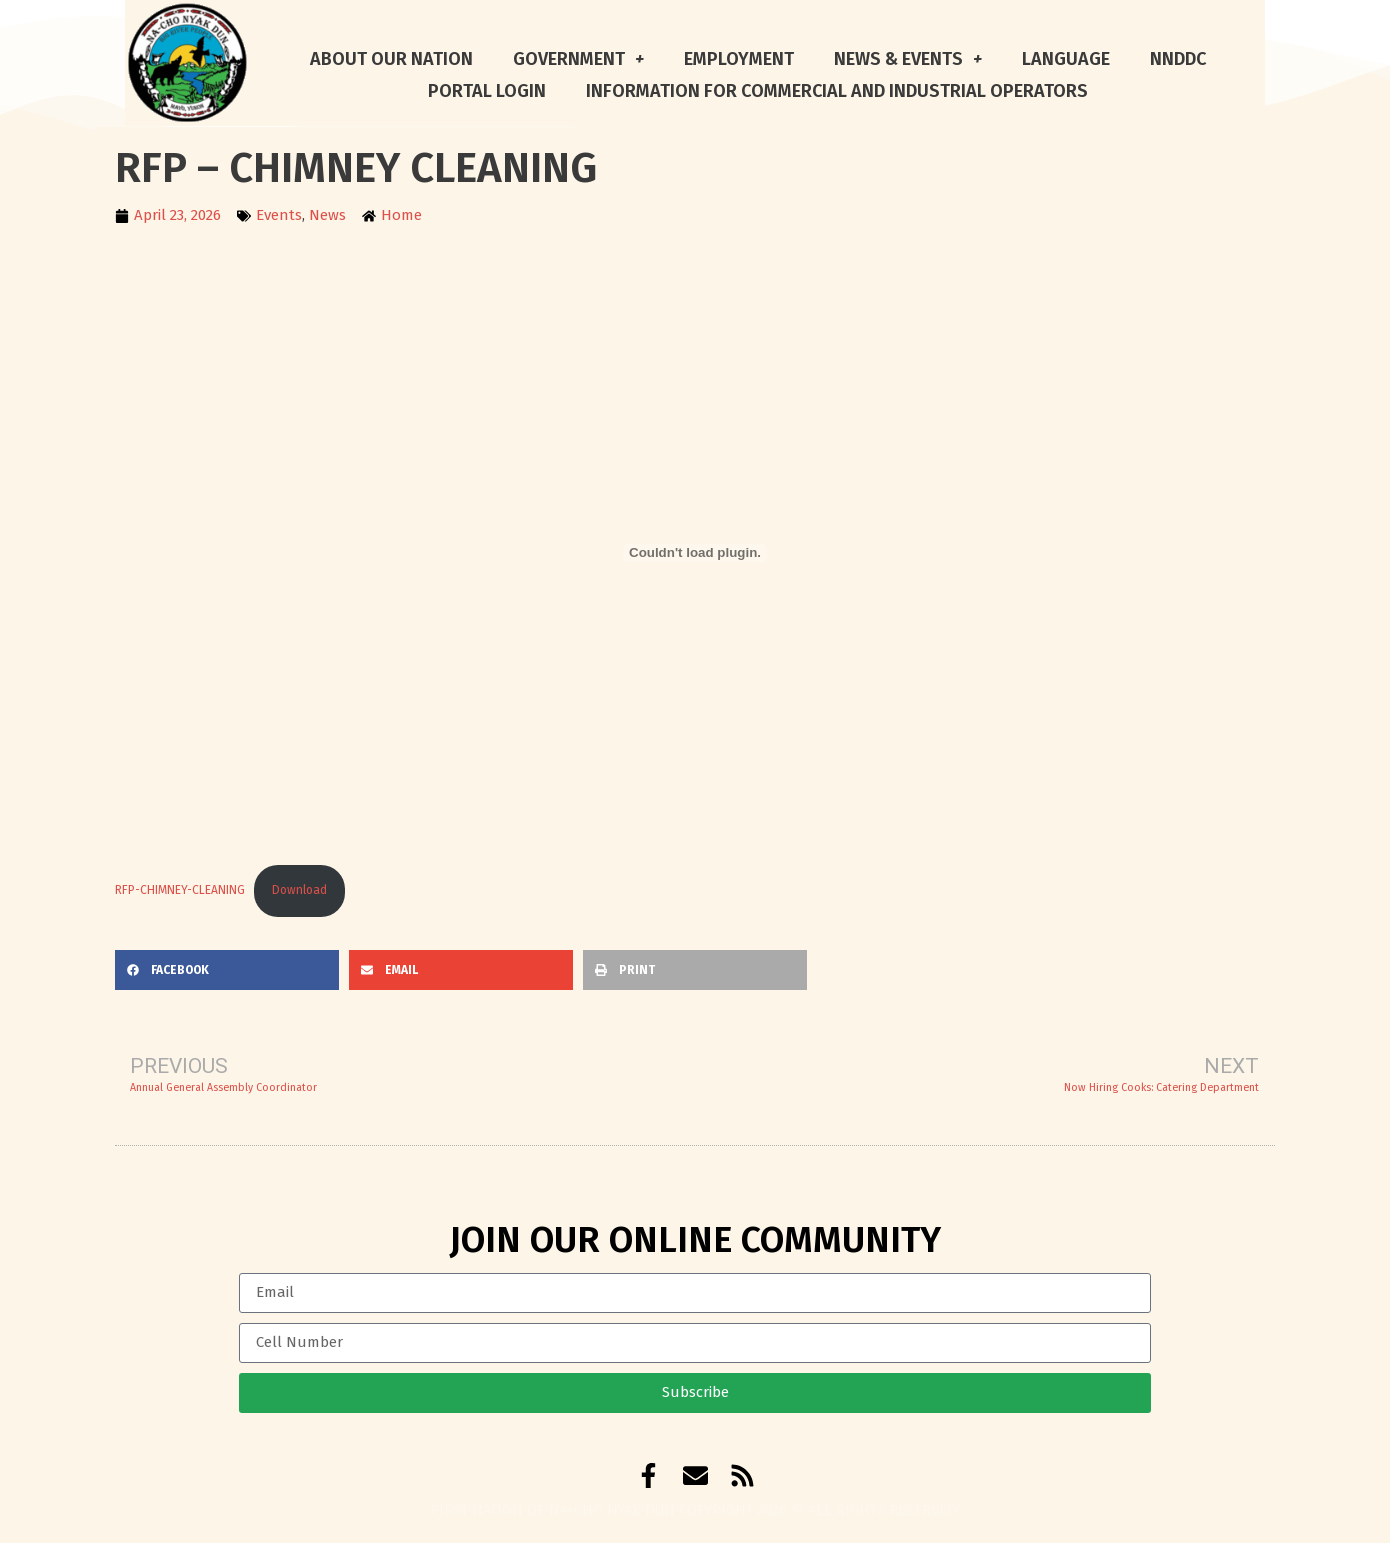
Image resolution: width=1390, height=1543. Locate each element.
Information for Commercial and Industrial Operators (837, 91)
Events (279, 215)
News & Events (908, 59)
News (327, 215)
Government (578, 59)
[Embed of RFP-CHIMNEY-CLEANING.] (695, 553)
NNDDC (1178, 59)
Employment (739, 59)
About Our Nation (391, 59)
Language (1066, 59)
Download (299, 890)
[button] (227, 970)
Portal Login (487, 91)
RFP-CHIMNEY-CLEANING (180, 890)
